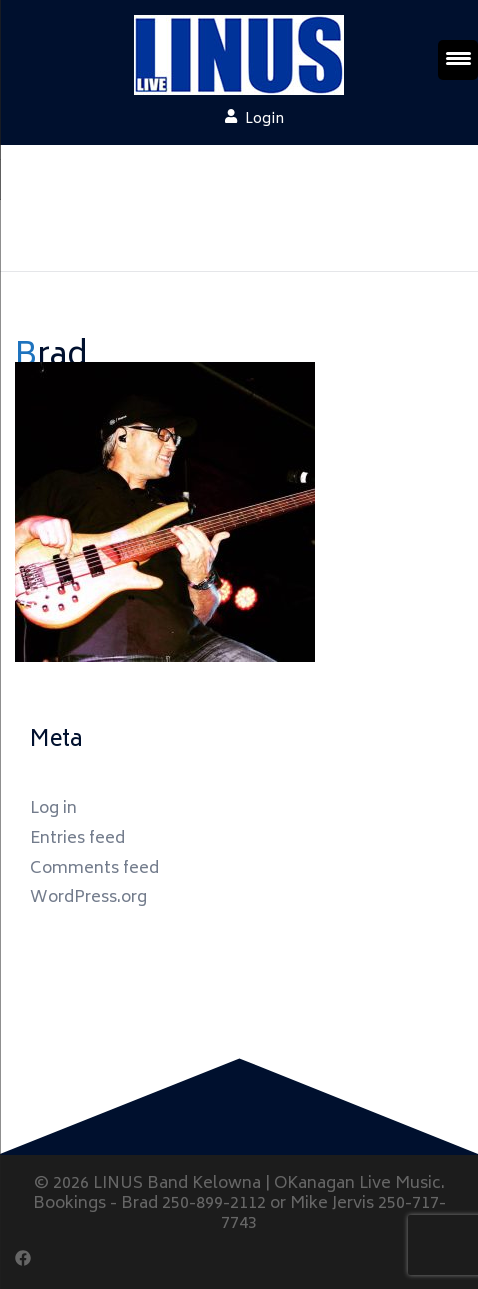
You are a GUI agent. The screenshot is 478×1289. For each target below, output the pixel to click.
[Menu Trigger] (458, 60)
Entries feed (77, 839)
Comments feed (94, 869)
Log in (53, 809)
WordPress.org (88, 898)
